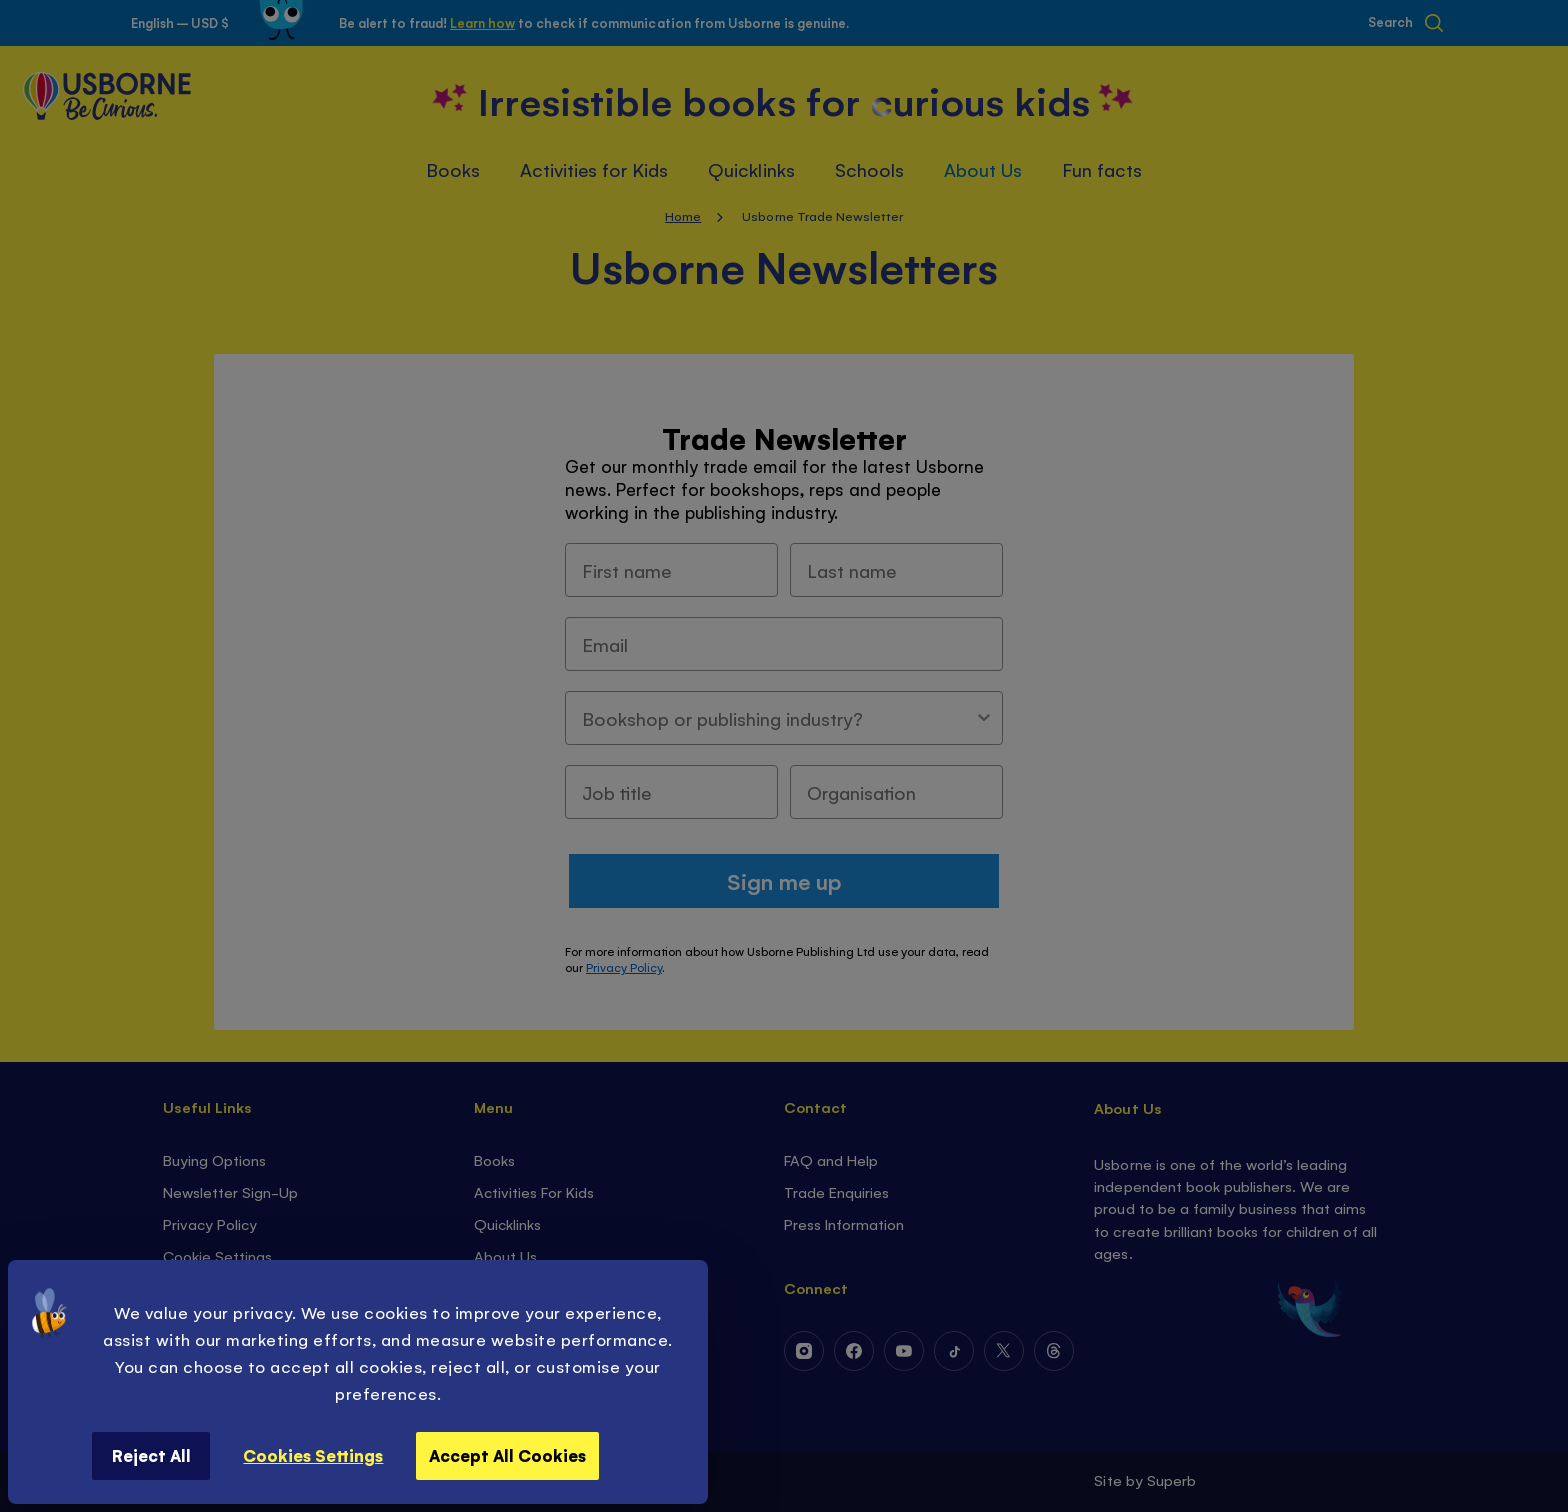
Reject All (151, 1455)
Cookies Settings (313, 1455)
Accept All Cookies (507, 1455)
